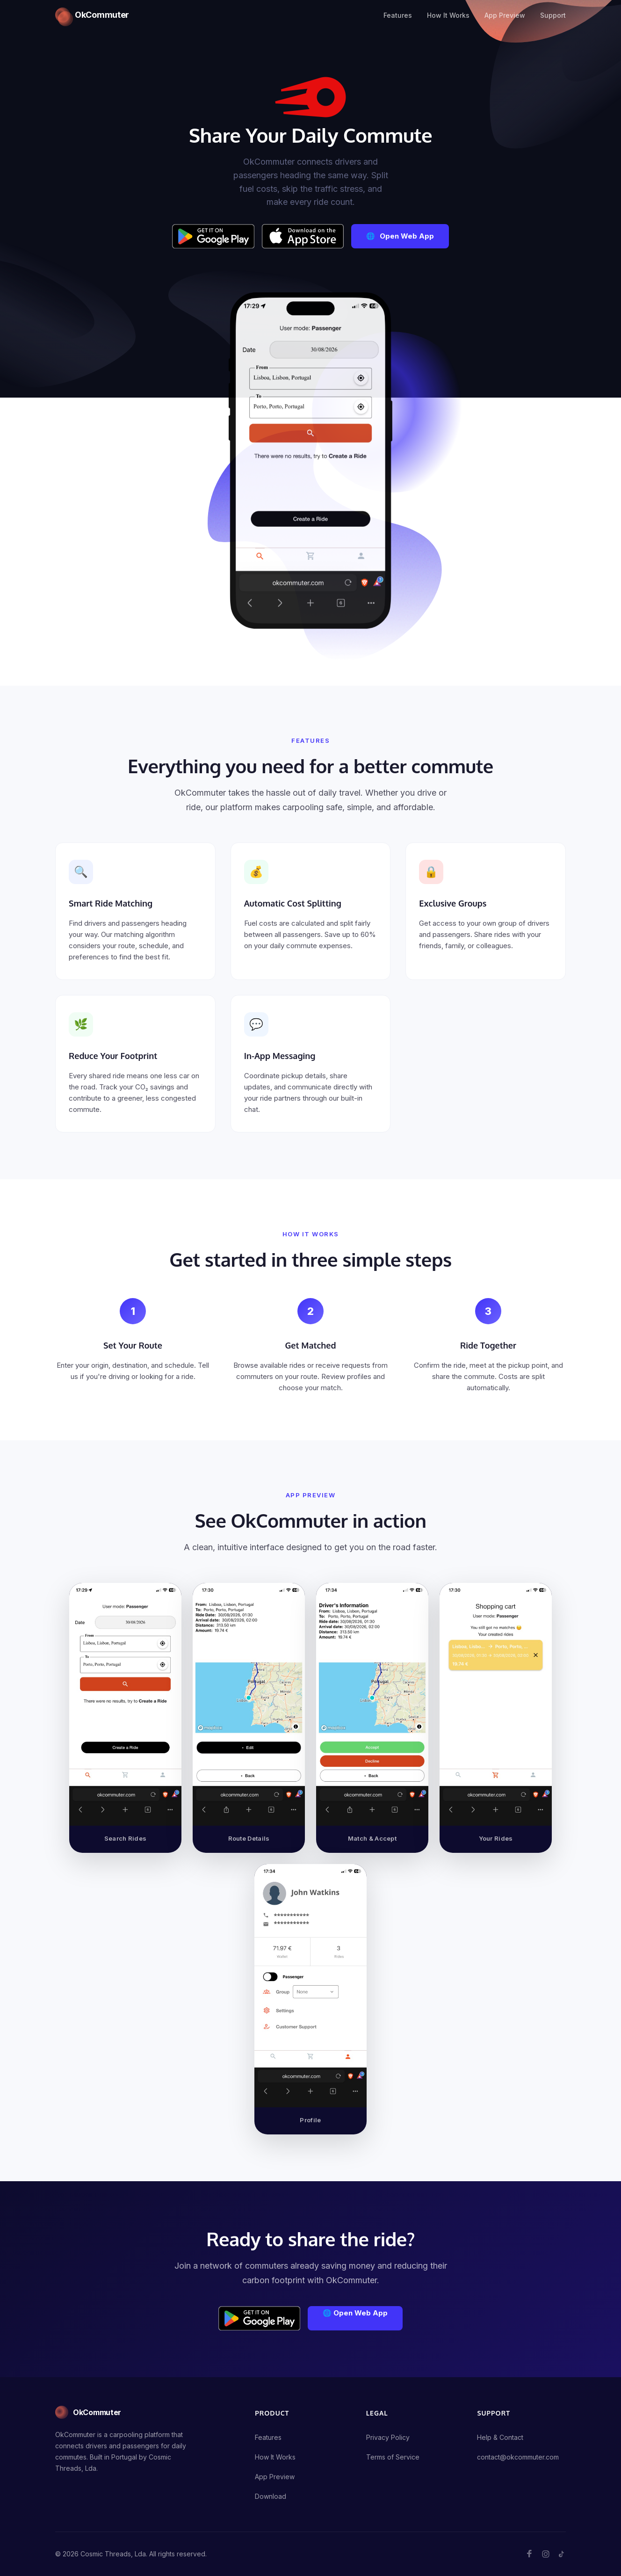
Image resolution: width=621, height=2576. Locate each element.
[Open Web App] (400, 236)
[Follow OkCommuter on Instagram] (546, 2554)
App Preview (504, 15)
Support (553, 15)
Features (397, 15)
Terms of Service (392, 2457)
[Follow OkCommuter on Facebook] (530, 2554)
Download (270, 2496)
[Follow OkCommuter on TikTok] (561, 2554)
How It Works (448, 15)
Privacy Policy (388, 2437)
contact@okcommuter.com (518, 2457)
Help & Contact (500, 2437)
